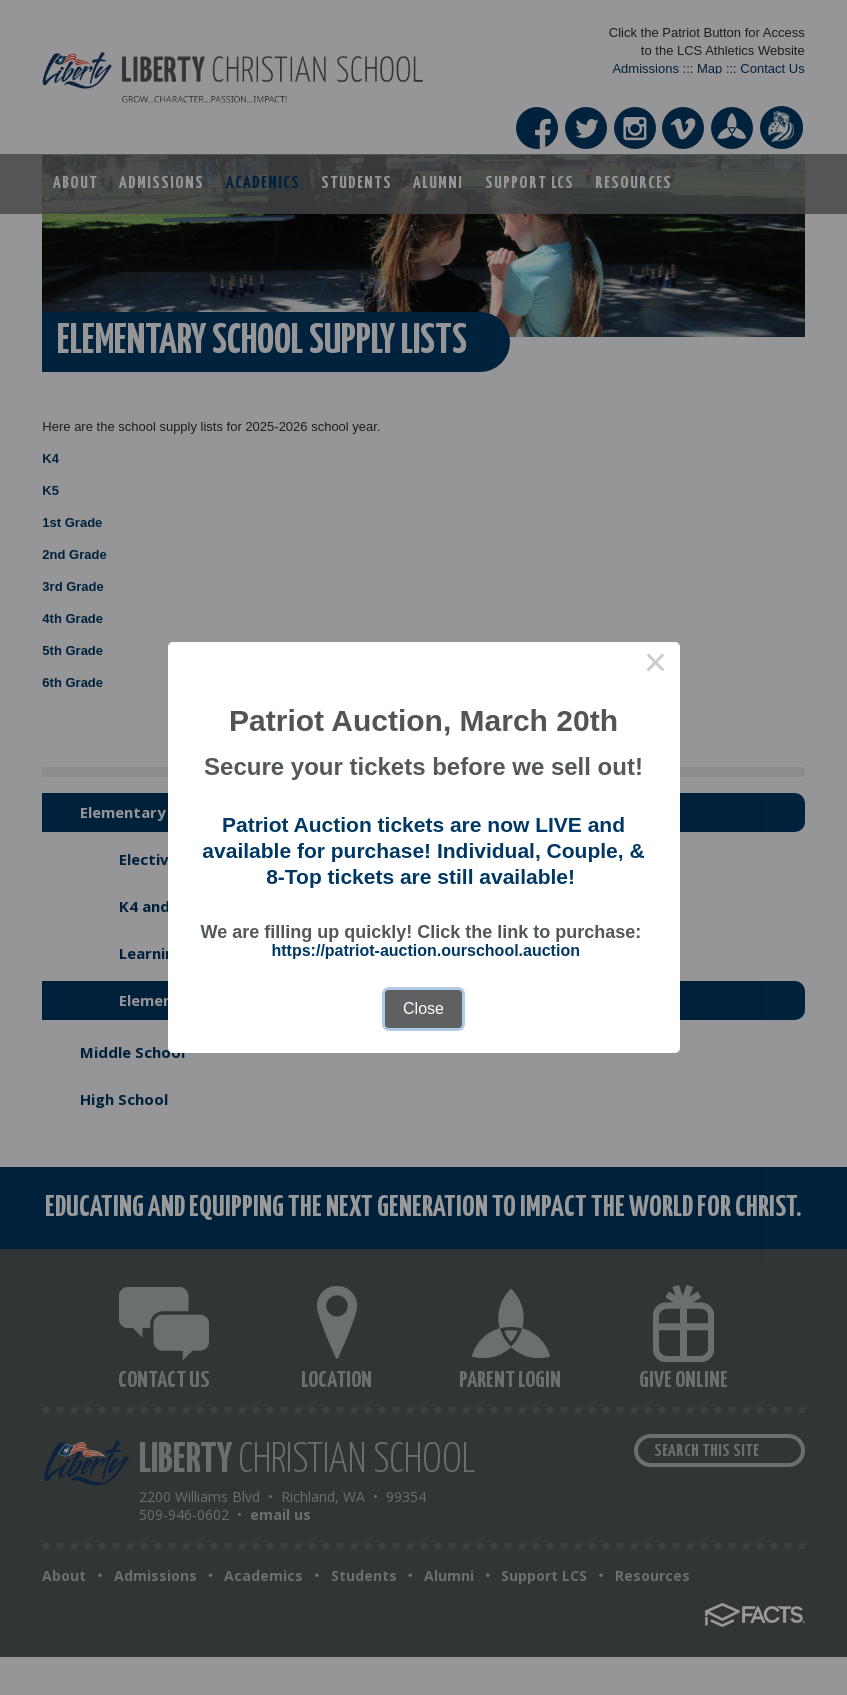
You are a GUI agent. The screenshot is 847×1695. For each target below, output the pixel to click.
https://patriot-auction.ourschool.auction (426, 950)
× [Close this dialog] (656, 666)
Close (423, 1008)
